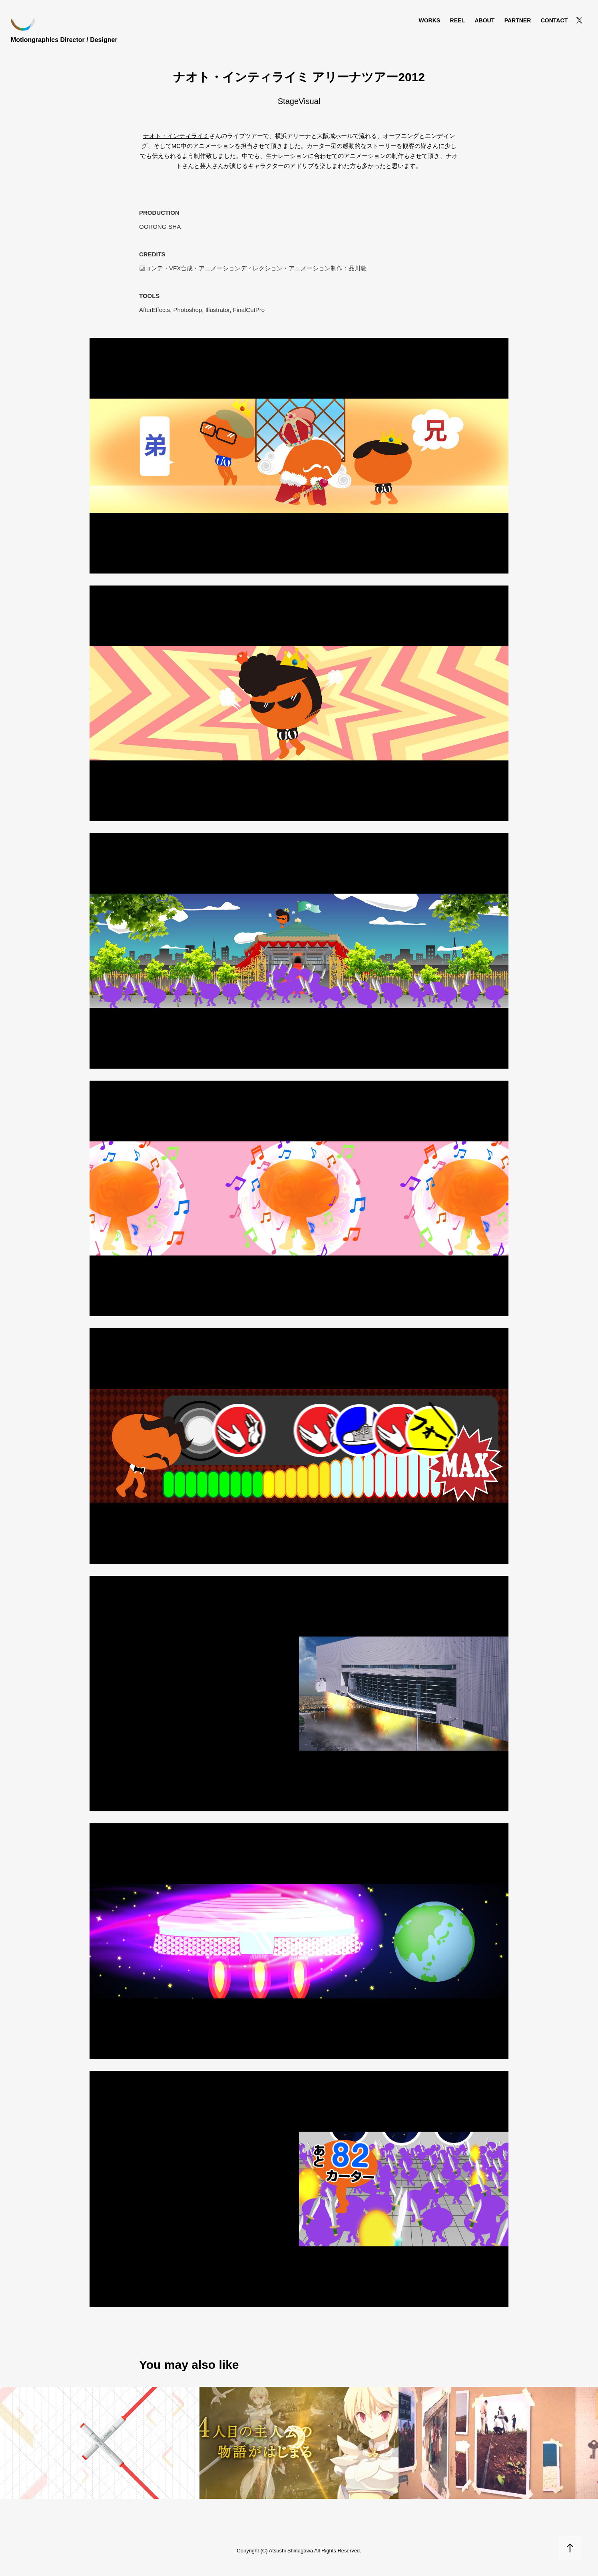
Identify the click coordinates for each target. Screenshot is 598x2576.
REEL (457, 20)
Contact (554, 20)
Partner (517, 20)
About (484, 20)
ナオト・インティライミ (176, 135)
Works (429, 20)
